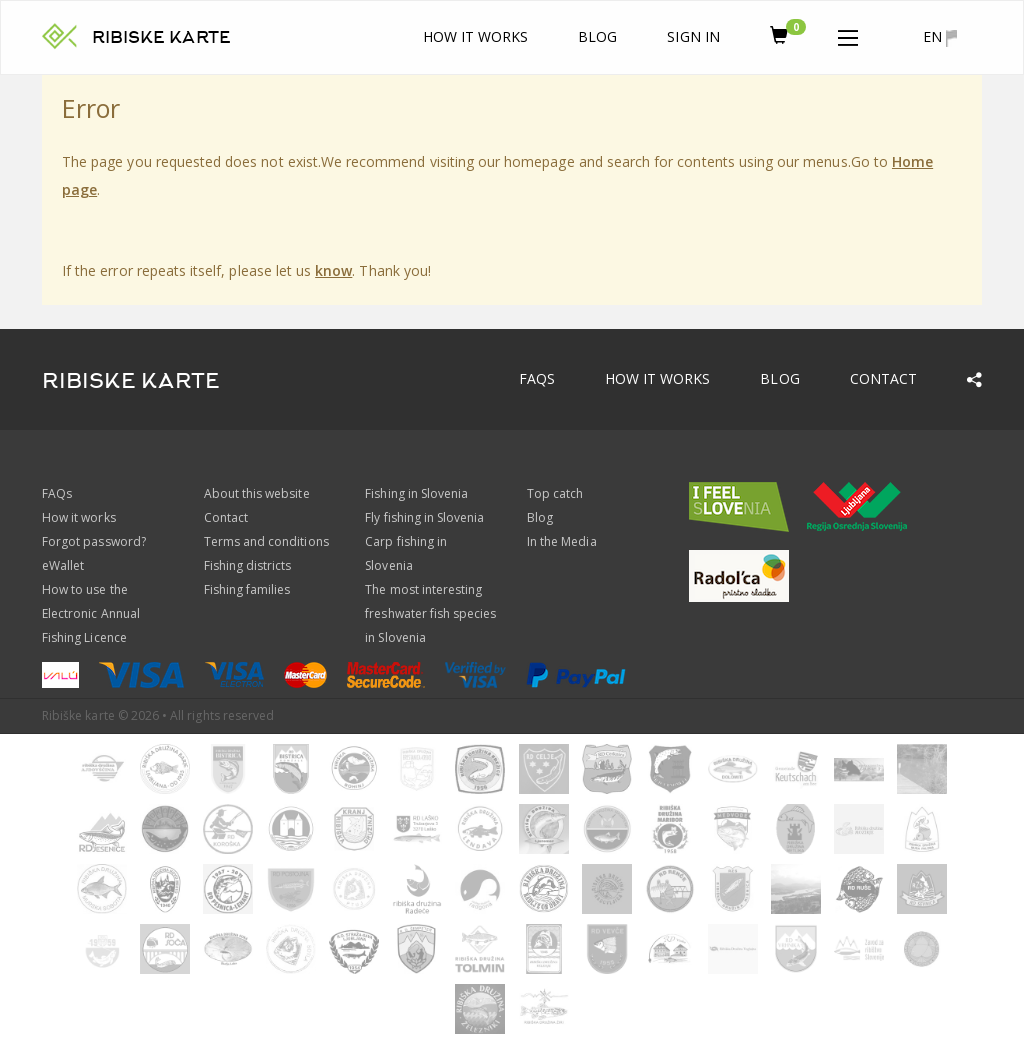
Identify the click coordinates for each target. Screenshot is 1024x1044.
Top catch (555, 493)
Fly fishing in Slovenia (424, 517)
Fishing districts (248, 565)
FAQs (537, 378)
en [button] (940, 37)
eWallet (63, 565)
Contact (883, 378)
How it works (476, 36)
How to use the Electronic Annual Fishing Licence (91, 613)
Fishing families (247, 589)
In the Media (562, 541)
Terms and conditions (266, 541)
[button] (848, 34)
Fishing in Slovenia (416, 493)
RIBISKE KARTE (161, 37)
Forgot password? (94, 541)
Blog (597, 36)
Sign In (693, 36)
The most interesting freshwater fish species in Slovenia (430, 613)
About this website (257, 493)
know (333, 270)
